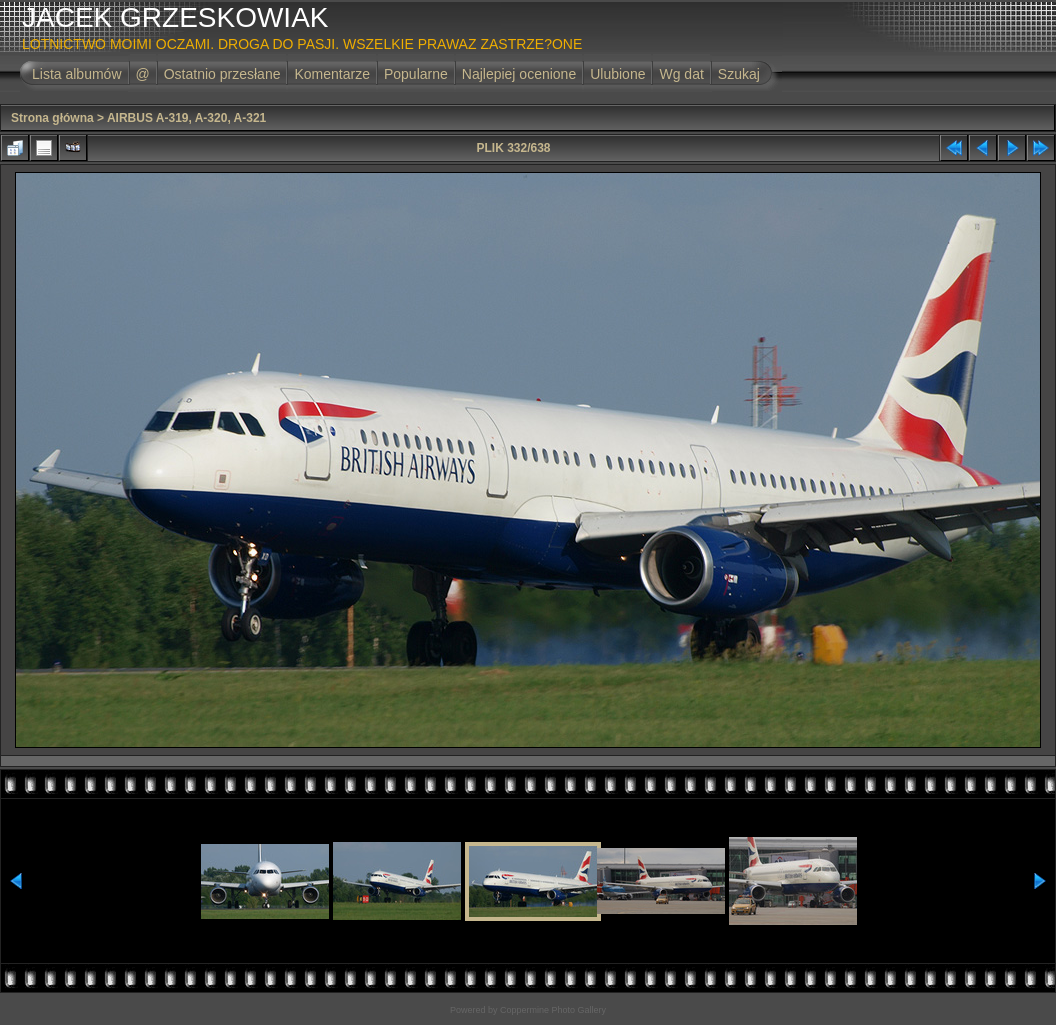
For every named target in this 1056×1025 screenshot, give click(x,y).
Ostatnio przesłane (222, 74)
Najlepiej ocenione (519, 74)
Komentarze (331, 74)
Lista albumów (77, 74)
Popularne (416, 74)
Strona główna (52, 118)
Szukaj (739, 74)
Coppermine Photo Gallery (553, 1010)
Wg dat (681, 74)
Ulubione (617, 74)
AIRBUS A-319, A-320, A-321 (186, 118)
